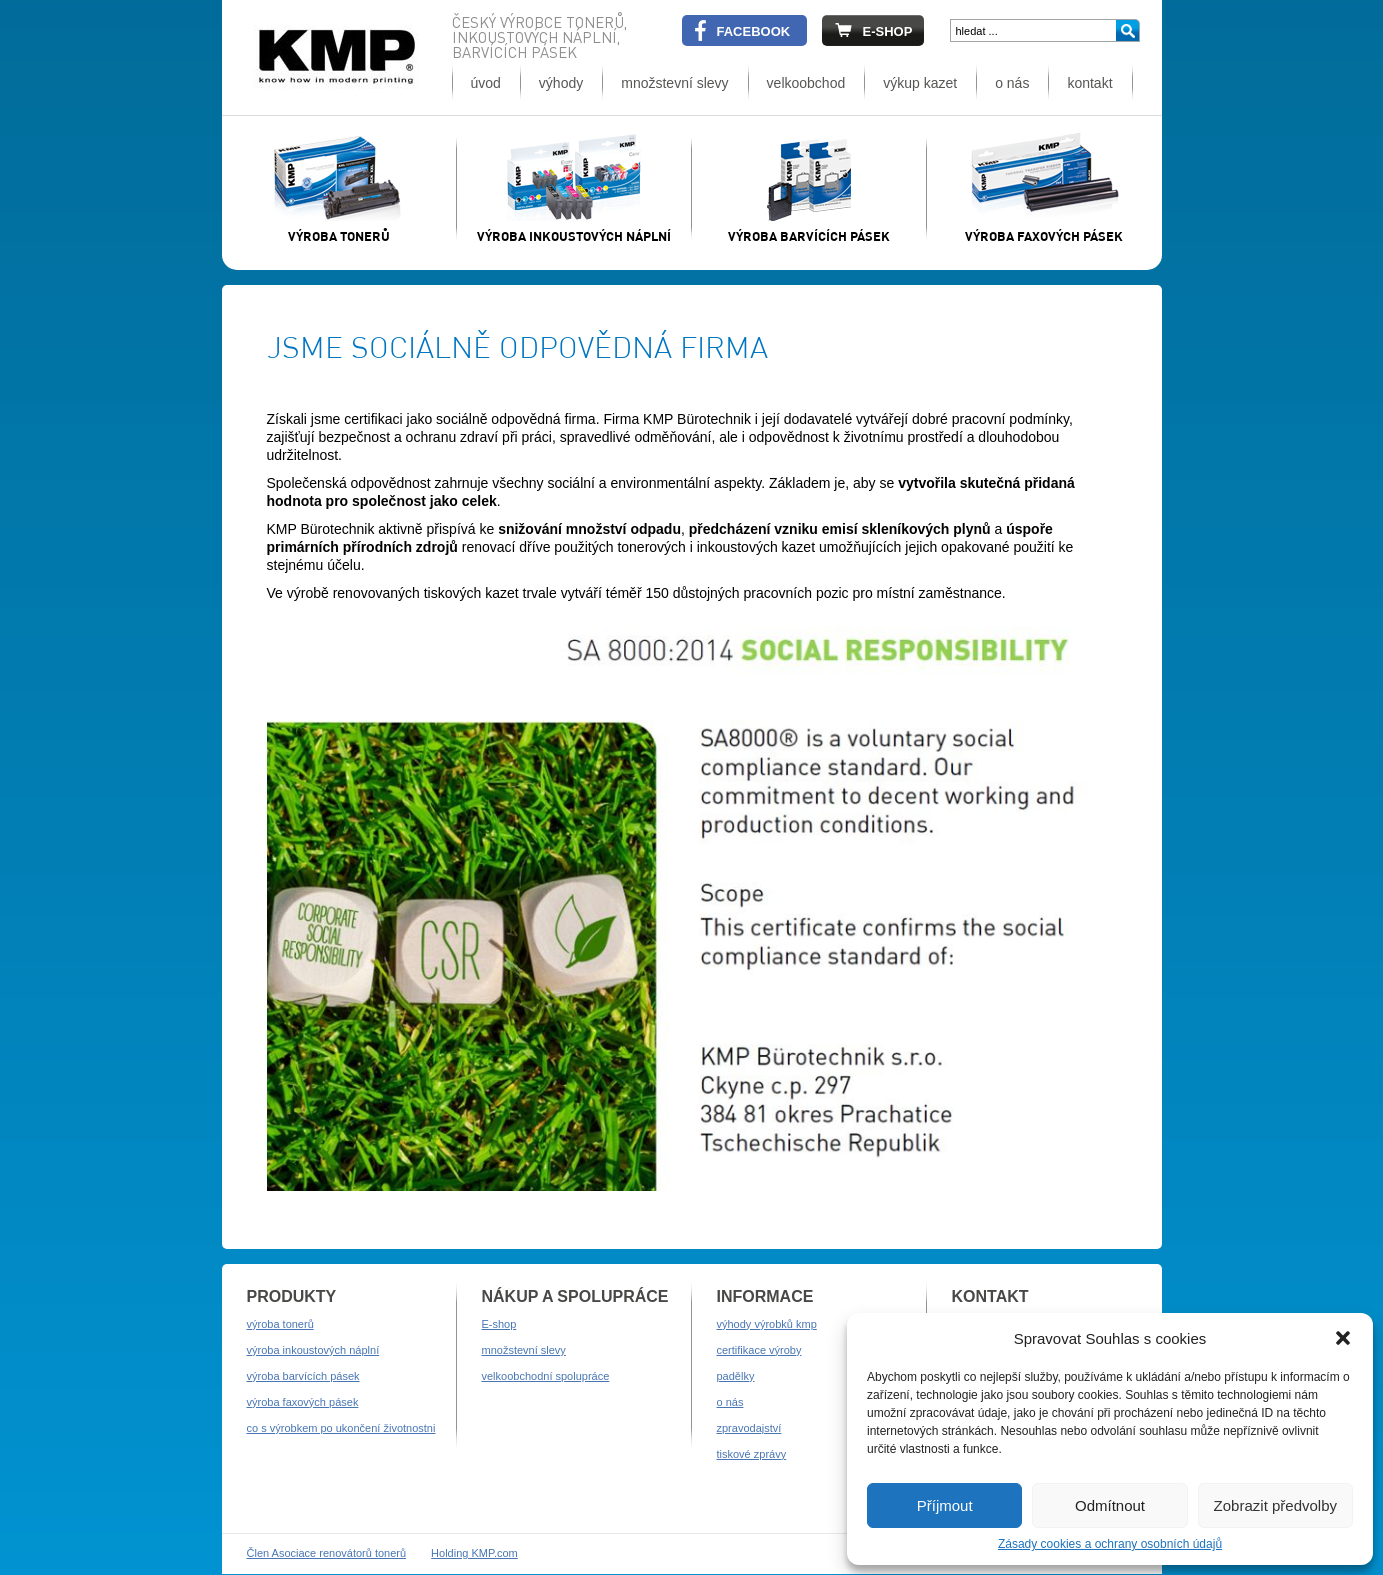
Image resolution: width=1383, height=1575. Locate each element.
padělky (736, 1376)
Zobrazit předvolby (1275, 1505)
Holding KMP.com (474, 1553)
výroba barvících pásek (303, 1376)
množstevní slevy (674, 83)
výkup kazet (920, 83)
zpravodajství (749, 1428)
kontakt (1089, 83)
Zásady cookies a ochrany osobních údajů (1110, 1544)
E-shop (499, 1324)
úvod (486, 83)
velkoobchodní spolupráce (546, 1376)
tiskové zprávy (752, 1454)
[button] (1343, 1338)
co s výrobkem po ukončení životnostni (341, 1428)
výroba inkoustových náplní (313, 1350)
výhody (561, 83)
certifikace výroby (759, 1350)
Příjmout (945, 1505)
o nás (1012, 83)
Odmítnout (1110, 1505)
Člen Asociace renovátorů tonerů (327, 1553)
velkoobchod (806, 83)
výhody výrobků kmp (767, 1324)
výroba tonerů (280, 1324)
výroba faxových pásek (303, 1402)
